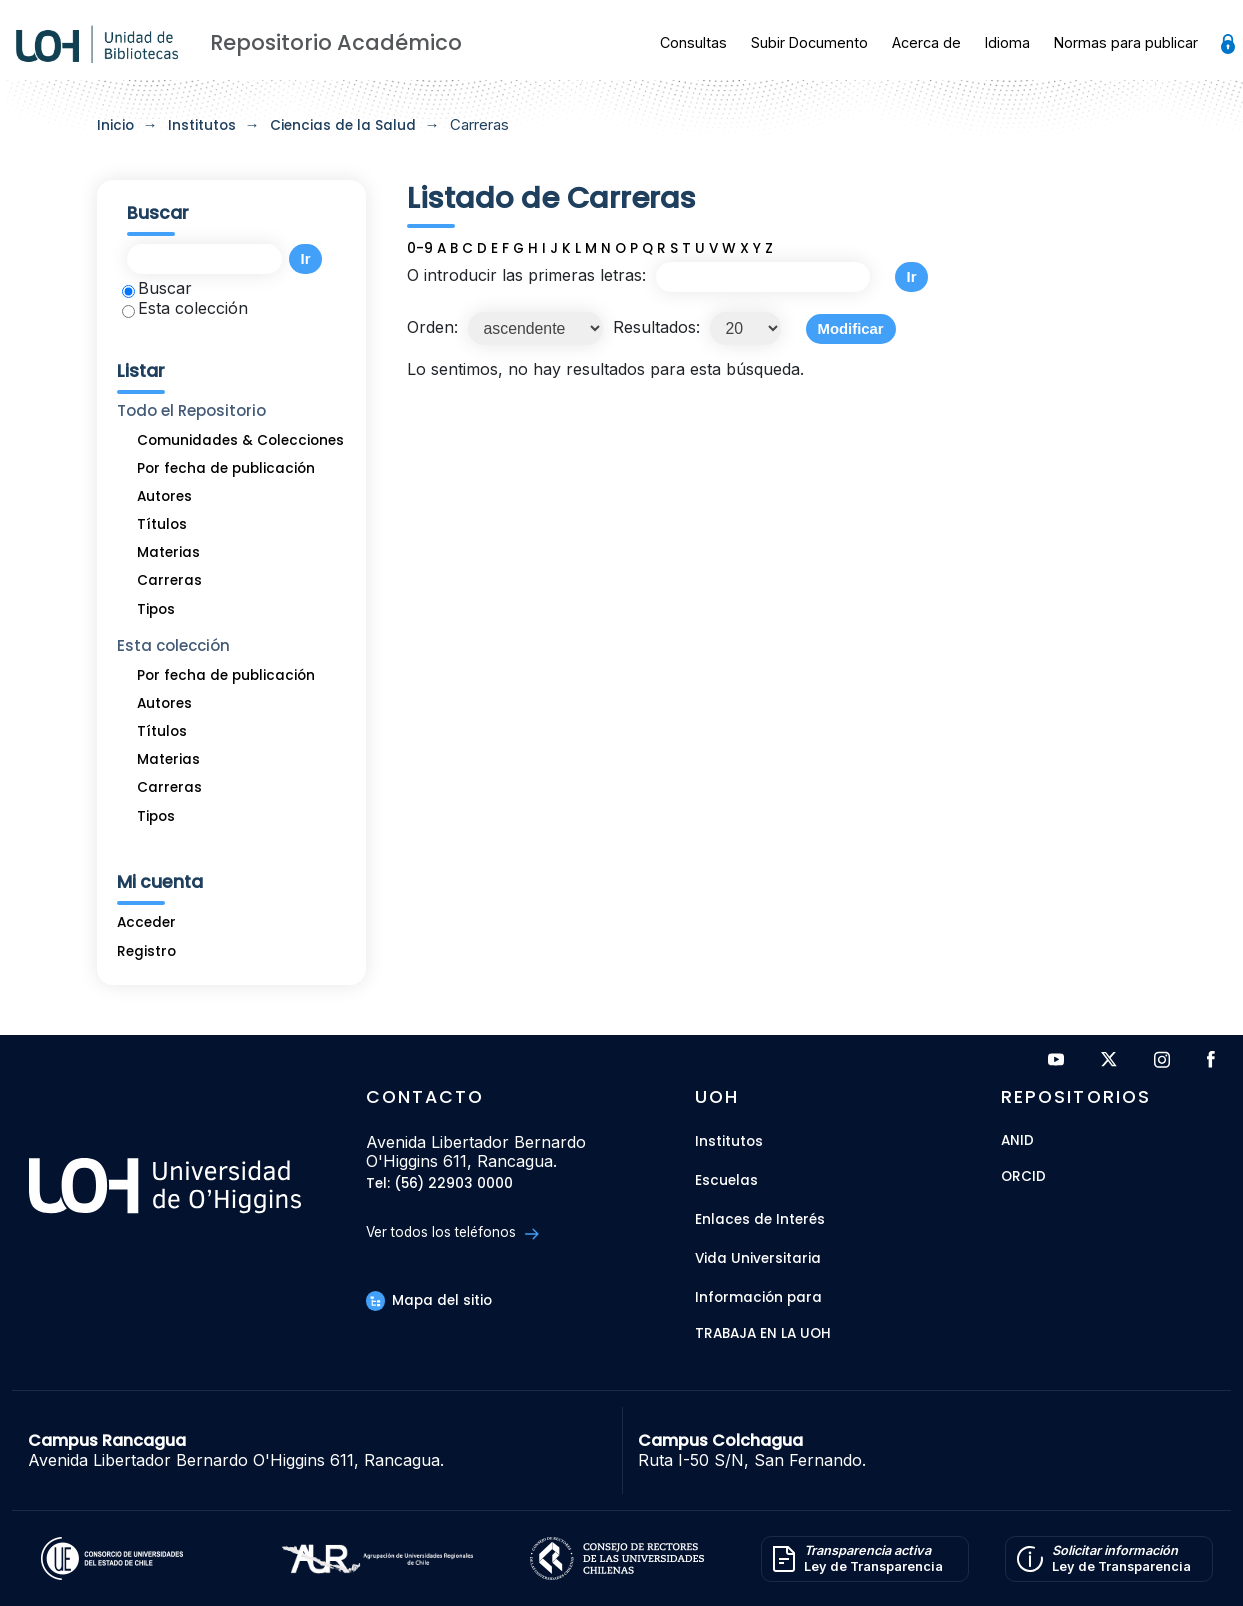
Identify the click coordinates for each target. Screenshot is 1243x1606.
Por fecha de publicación (226, 468)
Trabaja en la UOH (763, 1334)
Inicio (115, 125)
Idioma (1007, 42)
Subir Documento (809, 42)
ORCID (1023, 1177)
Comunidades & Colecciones (240, 440)
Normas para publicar (1126, 42)
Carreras (169, 580)
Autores (164, 496)
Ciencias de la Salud (343, 125)
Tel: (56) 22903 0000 (439, 1184)
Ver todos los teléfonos (452, 1232)
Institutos (202, 125)
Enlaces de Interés (760, 1219)
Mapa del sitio (429, 1300)
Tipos (156, 609)
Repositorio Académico (336, 42)
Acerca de (926, 42)
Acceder (146, 922)
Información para (758, 1297)
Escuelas (726, 1180)
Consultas (693, 42)
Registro (146, 951)
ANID (1017, 1141)
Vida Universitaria (758, 1258)
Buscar (157, 288)
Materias (168, 552)
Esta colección (185, 308)
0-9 (420, 248)
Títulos (162, 524)
